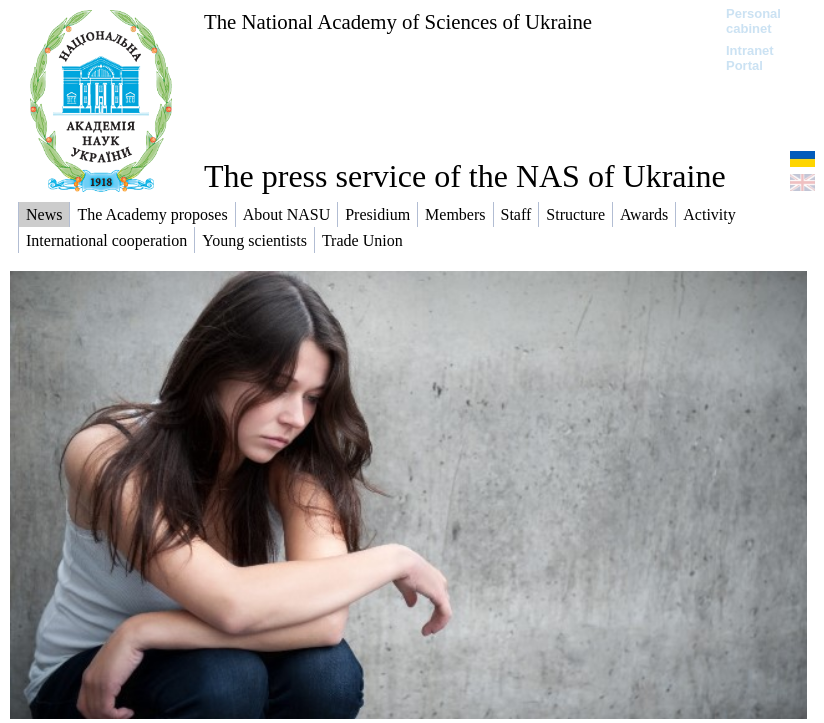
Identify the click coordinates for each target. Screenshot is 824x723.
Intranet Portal (750, 58)
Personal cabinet (753, 21)
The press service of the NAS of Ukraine (465, 176)
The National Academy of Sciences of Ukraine (398, 21)
